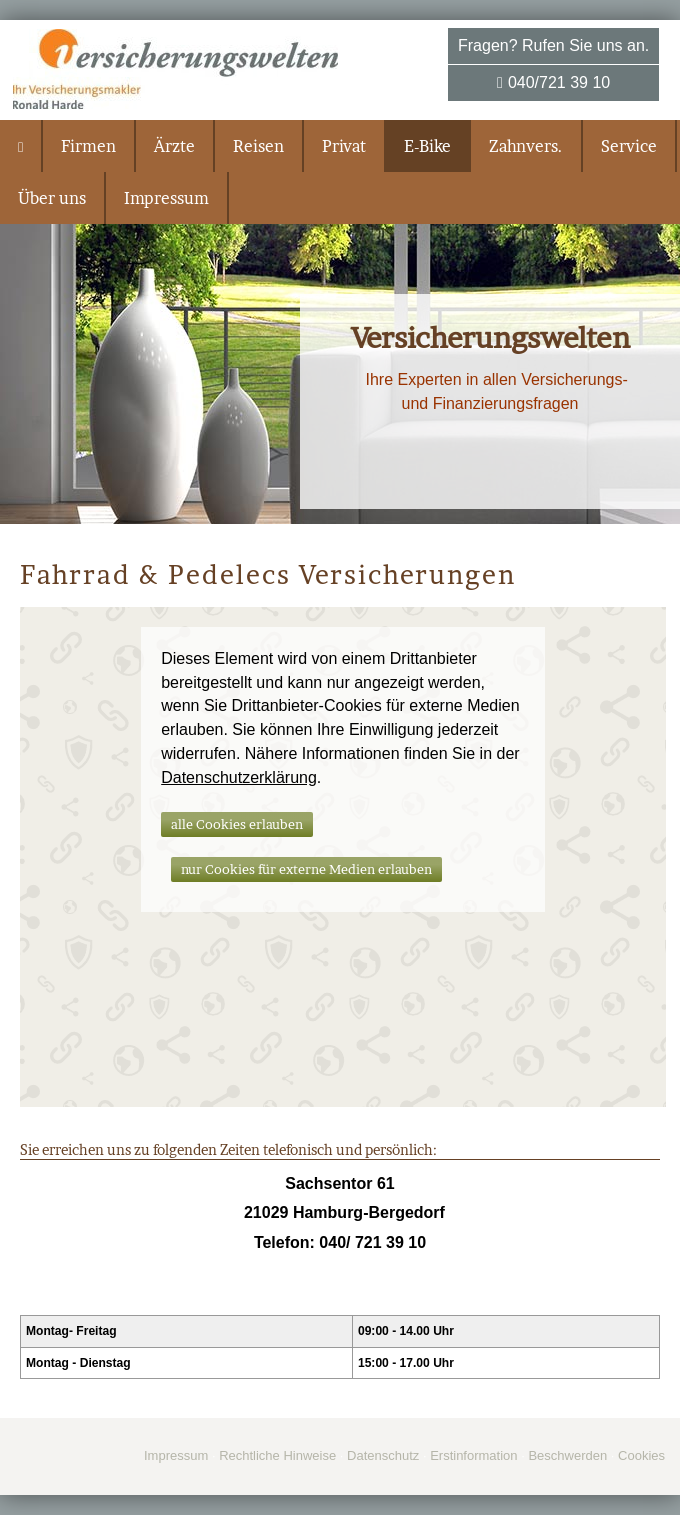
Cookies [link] (641, 1455)
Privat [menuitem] (344, 146)
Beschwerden (567, 1455)
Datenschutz (383, 1455)
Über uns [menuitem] (52, 198)
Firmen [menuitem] (88, 146)
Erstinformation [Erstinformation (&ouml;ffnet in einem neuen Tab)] (473, 1455)
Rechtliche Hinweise (277, 1455)
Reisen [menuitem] (258, 146)
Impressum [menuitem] (166, 198)
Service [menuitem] (629, 146)
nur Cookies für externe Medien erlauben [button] (306, 869)
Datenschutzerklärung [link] (239, 777)
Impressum (176, 1455)
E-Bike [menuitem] (427, 146)
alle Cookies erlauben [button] (237, 824)
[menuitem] (21, 146)
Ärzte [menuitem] (174, 146)
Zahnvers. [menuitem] (526, 146)
